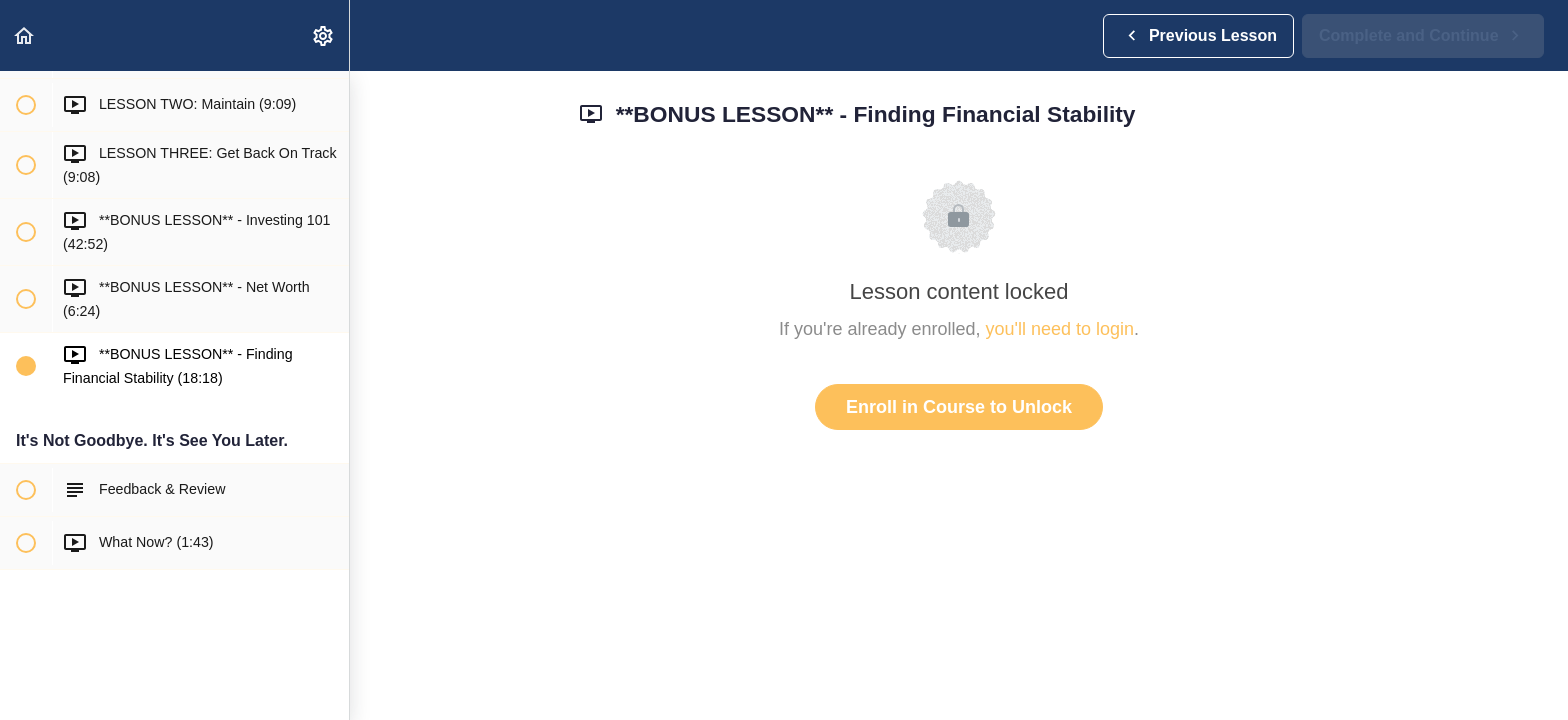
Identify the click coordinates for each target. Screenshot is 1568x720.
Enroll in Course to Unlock (959, 407)
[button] (25, 35)
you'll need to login (1060, 329)
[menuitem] (324, 35)
